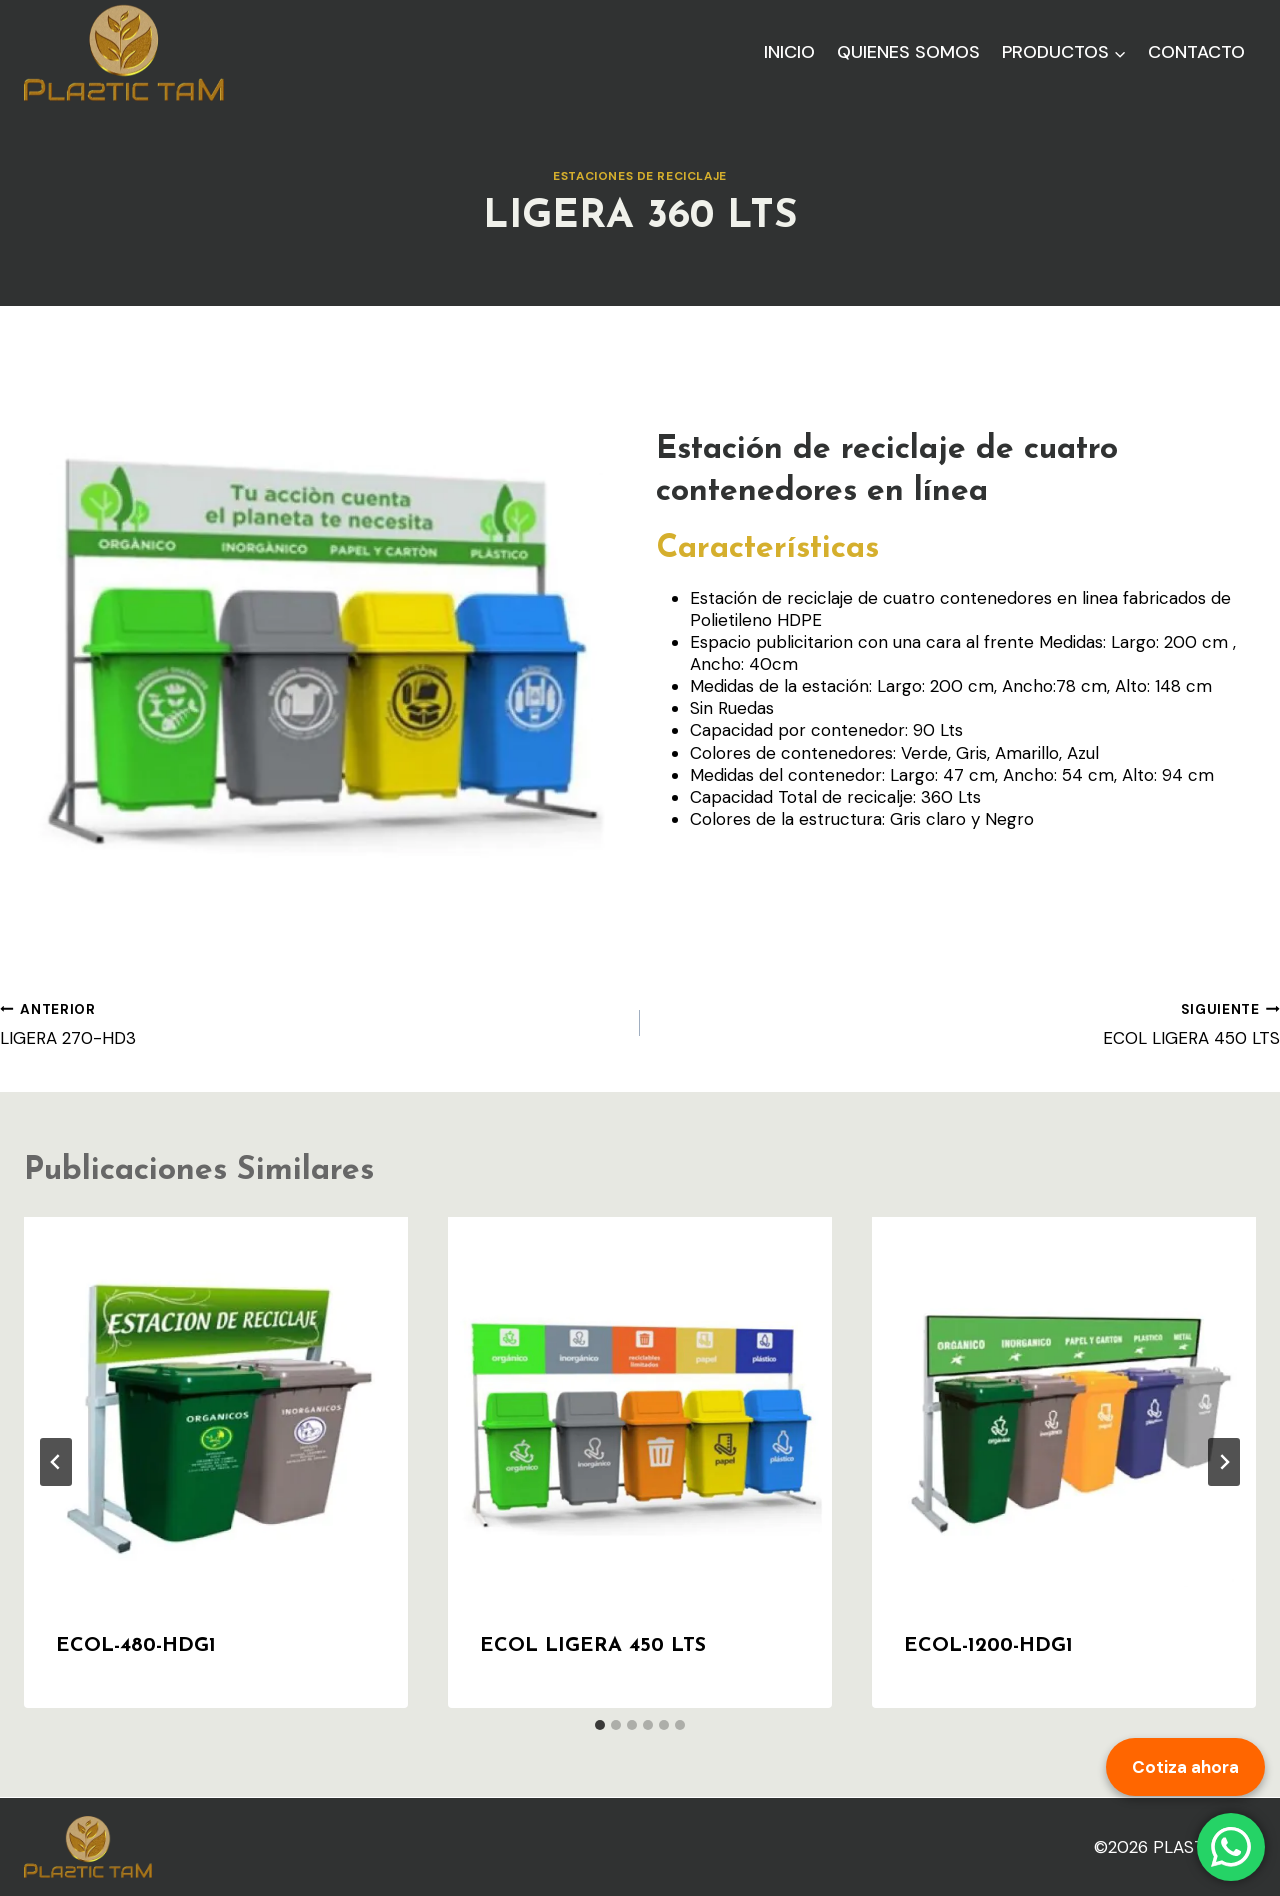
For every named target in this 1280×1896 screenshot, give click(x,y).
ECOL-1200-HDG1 (988, 1646)
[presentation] (216, 1409)
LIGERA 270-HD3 (311, 1023)
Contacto (1196, 52)
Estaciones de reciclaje (640, 176)
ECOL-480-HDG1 (136, 1646)
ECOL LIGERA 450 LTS (968, 1023)
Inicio (789, 52)
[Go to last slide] (56, 1462)
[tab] (600, 1725)
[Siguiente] (1224, 1462)
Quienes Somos (908, 52)
